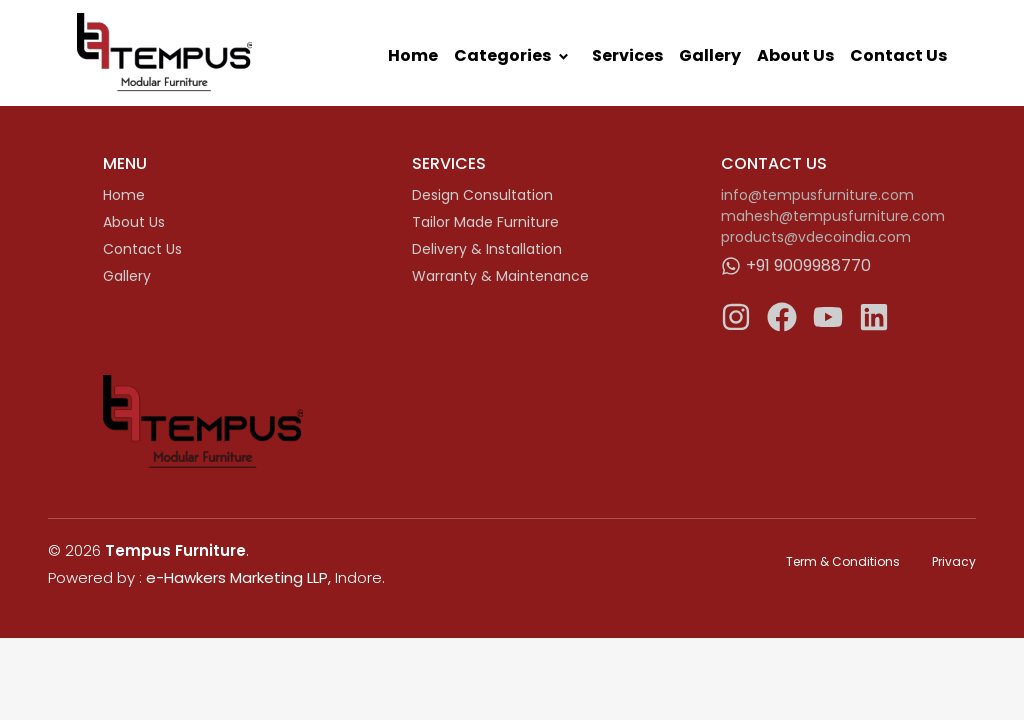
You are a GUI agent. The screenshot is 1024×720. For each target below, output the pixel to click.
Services (627, 55)
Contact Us (898, 55)
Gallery (710, 55)
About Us (795, 55)
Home (413, 55)
